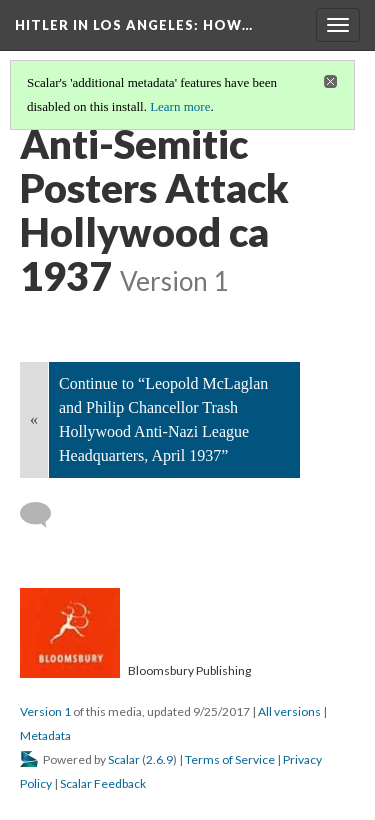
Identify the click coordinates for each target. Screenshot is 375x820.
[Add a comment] (44, 515)
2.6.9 (159, 759)
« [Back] (34, 419)
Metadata (45, 735)
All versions (289, 711)
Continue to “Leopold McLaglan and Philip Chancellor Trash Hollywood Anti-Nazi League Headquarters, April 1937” (163, 419)
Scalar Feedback (103, 783)
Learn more (180, 106)
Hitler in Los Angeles (134, 25)
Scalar (124, 759)
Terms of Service (230, 759)
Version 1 (45, 711)
